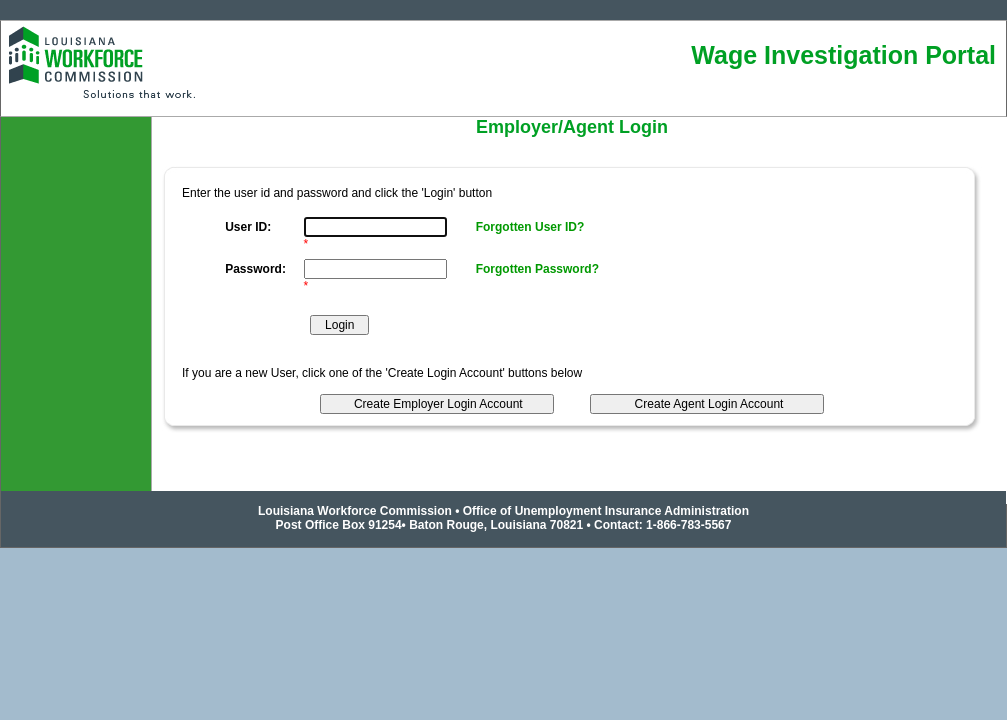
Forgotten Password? (537, 269)
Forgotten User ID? (530, 227)
